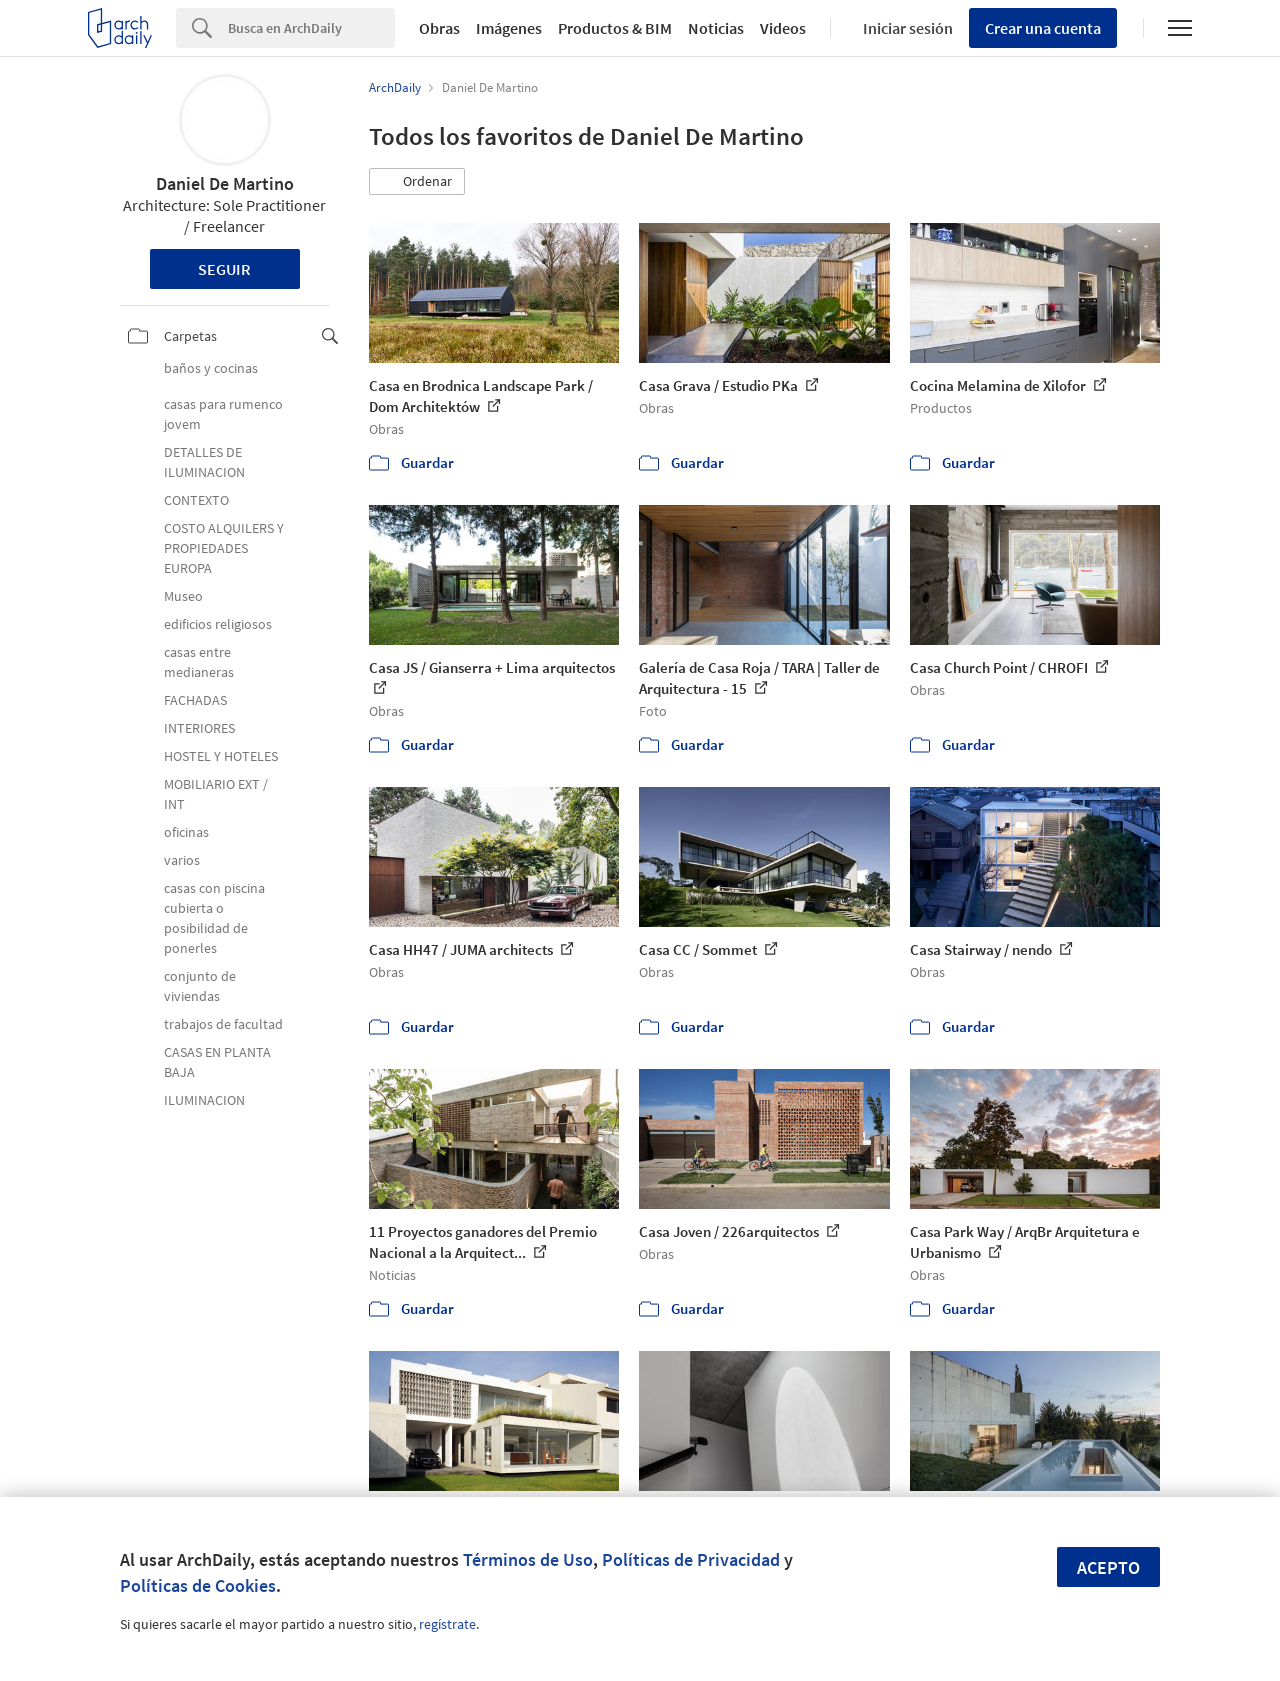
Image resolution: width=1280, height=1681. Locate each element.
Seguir (224, 269)
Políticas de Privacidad (691, 1559)
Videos (783, 28)
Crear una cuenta (1043, 28)
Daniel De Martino (225, 183)
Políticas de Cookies (198, 1585)
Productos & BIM (615, 28)
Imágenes (509, 28)
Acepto (1108, 1567)
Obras (439, 28)
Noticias (716, 28)
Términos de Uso (528, 1559)
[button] (417, 182)
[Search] (311, 28)
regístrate (447, 1624)
